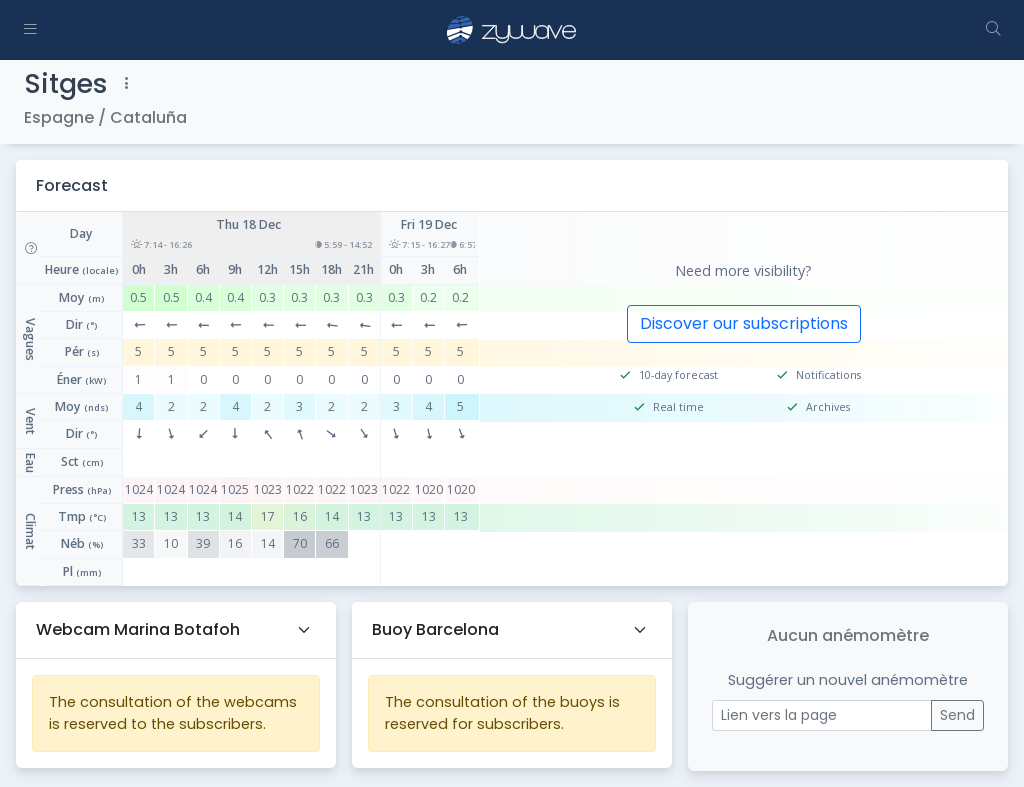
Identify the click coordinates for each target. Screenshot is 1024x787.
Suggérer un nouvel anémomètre (848, 680)
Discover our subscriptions (744, 323)
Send (957, 715)
